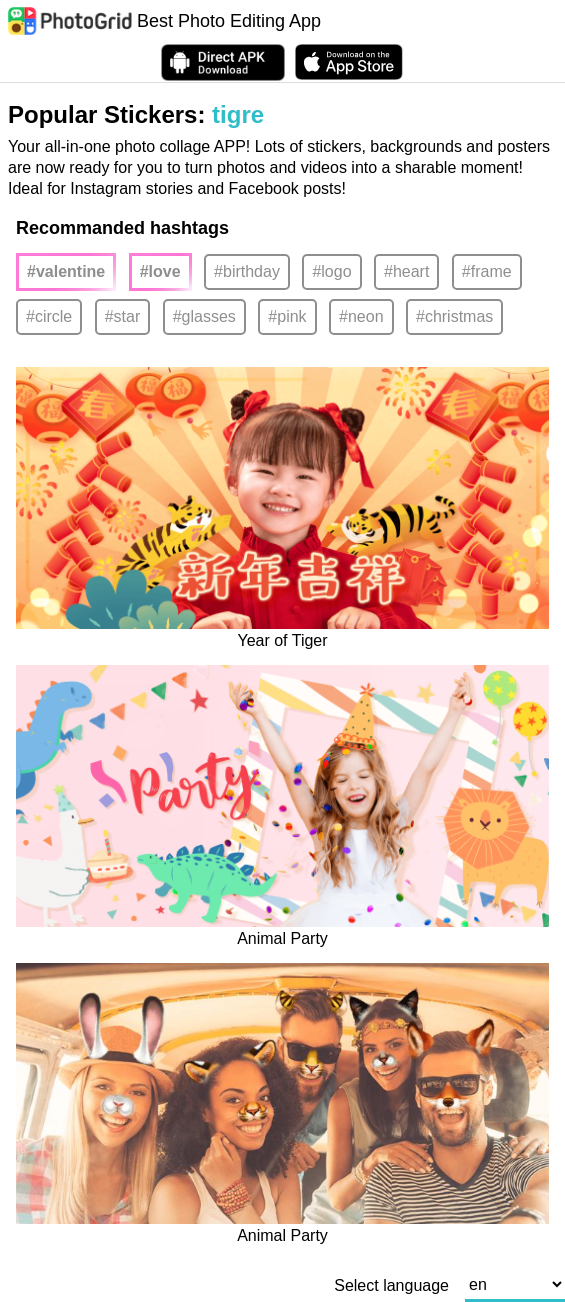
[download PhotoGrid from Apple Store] (349, 62)
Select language (391, 1286)
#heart (406, 271)
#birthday (247, 271)
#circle (49, 316)
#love (160, 271)
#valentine (66, 271)
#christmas (454, 316)
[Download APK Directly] (223, 62)
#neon (361, 316)
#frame (487, 271)
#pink (287, 316)
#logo (331, 271)
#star (123, 316)
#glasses (204, 316)
